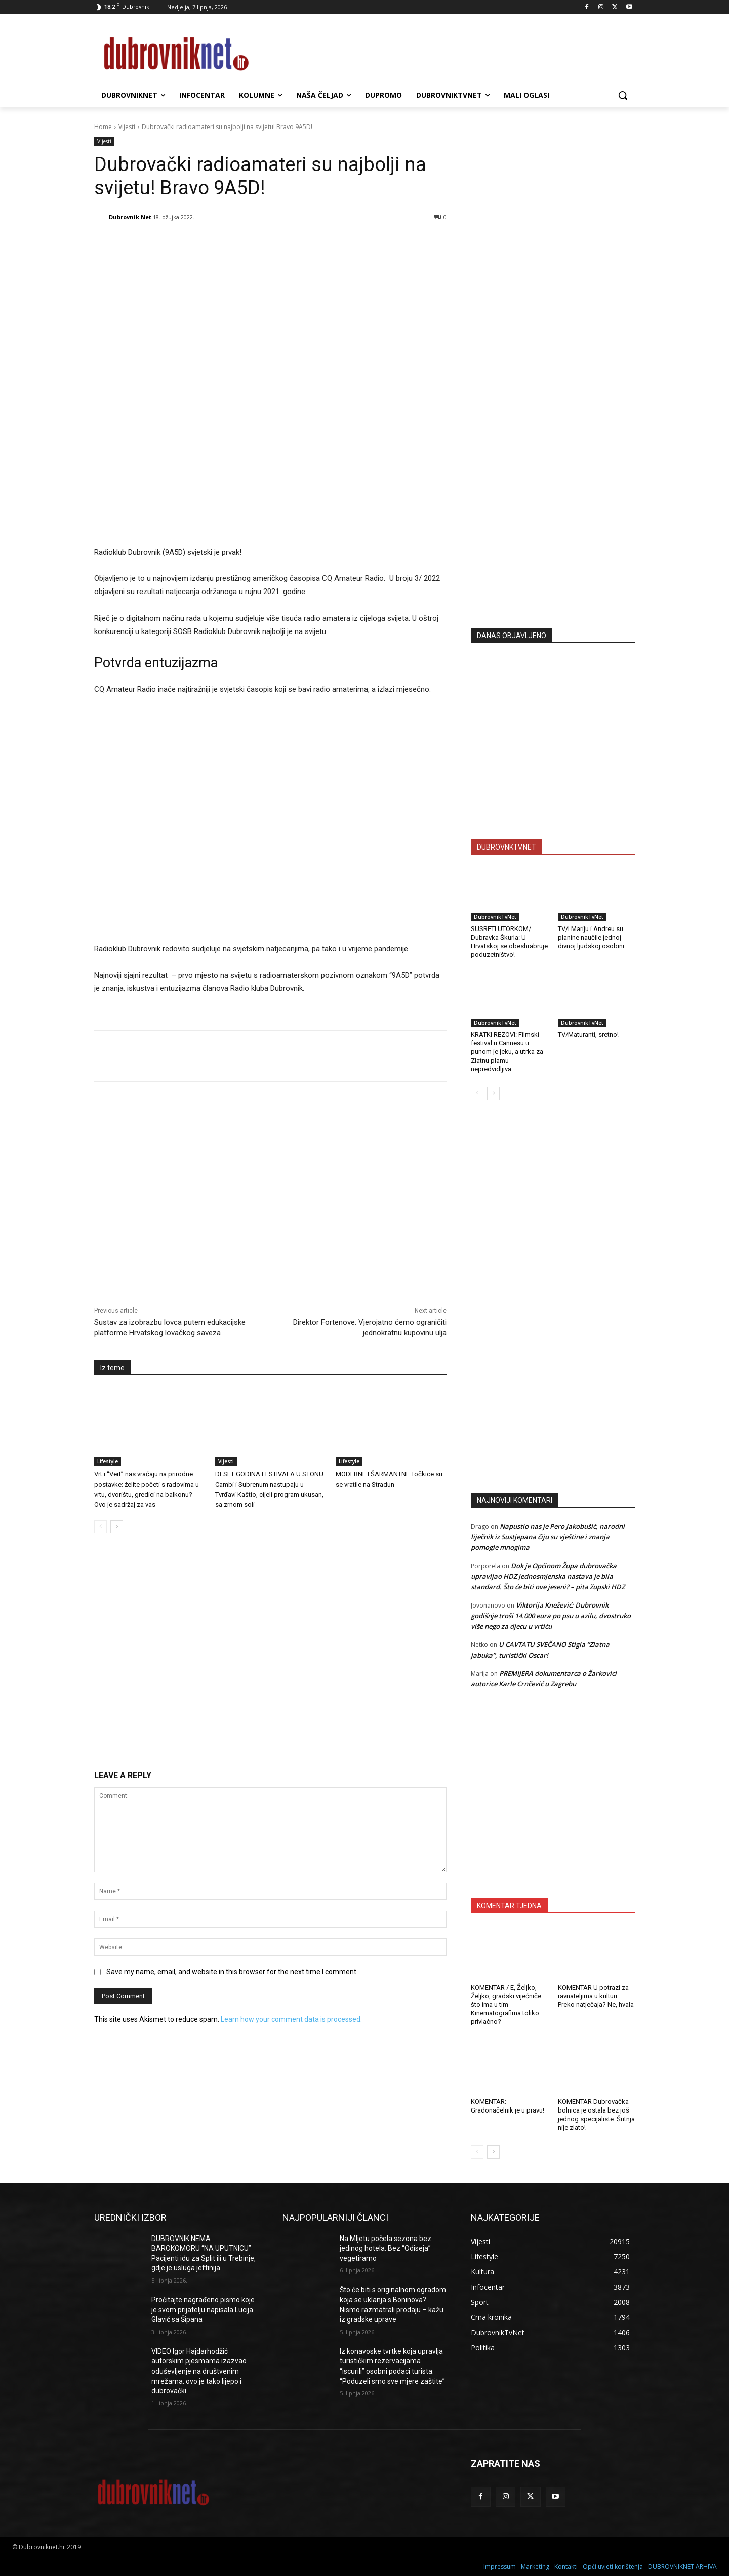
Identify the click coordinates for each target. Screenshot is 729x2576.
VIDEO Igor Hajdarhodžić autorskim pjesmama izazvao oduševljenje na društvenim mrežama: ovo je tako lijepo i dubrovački (199, 2371)
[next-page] (116, 1526)
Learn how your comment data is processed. (291, 2019)
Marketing (535, 2566)
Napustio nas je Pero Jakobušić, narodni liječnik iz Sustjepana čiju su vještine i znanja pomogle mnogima (548, 1537)
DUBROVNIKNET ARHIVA (682, 2566)
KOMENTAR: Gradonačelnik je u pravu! (507, 2106)
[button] (623, 95)
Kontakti (566, 2566)
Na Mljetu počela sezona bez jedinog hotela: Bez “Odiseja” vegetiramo (385, 2248)
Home (103, 126)
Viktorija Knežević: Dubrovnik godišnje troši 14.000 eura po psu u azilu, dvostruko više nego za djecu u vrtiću (551, 1615)
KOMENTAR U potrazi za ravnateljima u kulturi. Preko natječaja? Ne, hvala (596, 1995)
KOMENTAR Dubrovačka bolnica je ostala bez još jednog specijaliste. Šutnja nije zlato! (596, 2114)
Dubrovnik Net (130, 217)
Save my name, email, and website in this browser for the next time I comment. (232, 1972)
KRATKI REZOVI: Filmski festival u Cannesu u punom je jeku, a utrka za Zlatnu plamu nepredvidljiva (507, 1052)
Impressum (499, 2566)
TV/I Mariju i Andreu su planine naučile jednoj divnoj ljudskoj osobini (591, 937)
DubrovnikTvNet (495, 916)
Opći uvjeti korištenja (613, 2566)
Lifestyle (107, 1461)
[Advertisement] (553, 521)
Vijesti (126, 126)
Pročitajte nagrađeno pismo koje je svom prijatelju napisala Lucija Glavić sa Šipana (203, 2310)
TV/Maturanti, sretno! (588, 1034)
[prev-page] (100, 1526)
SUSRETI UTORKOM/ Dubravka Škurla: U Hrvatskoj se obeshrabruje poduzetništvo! (509, 941)
